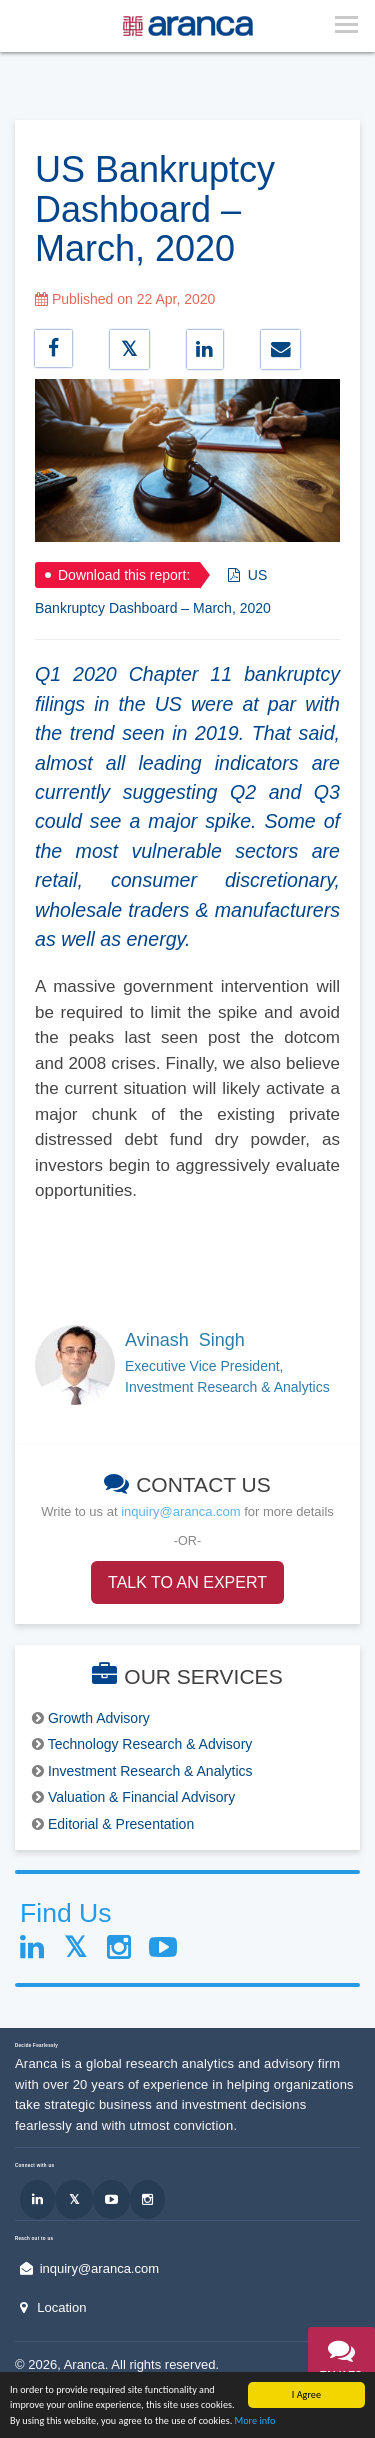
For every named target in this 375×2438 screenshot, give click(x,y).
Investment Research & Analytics (150, 1771)
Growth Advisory (99, 1718)
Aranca (84, 2364)
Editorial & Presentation (121, 1824)
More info (255, 2423)
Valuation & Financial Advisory (141, 1797)
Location (61, 2307)
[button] (341, 2365)
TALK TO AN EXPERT (187, 1582)
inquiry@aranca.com (180, 1511)
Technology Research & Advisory (150, 1744)
